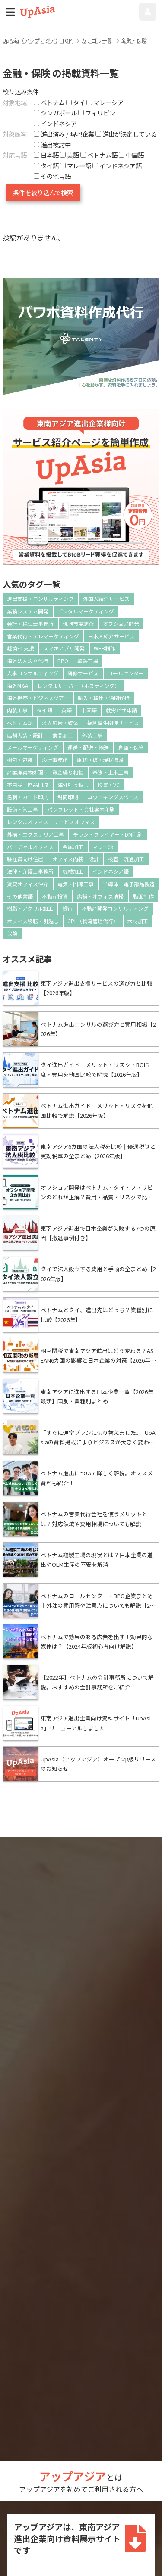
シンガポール (55, 112)
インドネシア (55, 123)
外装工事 (92, 735)
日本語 (46, 154)
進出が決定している (126, 133)
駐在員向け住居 (25, 858)
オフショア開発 (121, 623)
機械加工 (73, 871)
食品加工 (62, 735)
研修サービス (82, 673)
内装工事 (17, 710)
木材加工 (137, 920)
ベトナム (49, 102)
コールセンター (126, 673)
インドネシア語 (110, 871)
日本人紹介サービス (111, 636)
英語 (66, 710)
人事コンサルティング (32, 673)
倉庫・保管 (131, 747)
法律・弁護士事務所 (30, 871)
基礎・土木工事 (110, 772)
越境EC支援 (20, 648)
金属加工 (73, 846)
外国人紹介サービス (106, 598)
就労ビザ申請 (121, 710)
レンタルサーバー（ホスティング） (78, 685)
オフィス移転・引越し (33, 920)
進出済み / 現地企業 (64, 133)
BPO (62, 660)
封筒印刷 (67, 796)
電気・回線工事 (75, 883)
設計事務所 (55, 759)
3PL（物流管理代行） (93, 920)
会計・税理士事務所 (30, 623)
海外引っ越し (73, 784)
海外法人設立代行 (27, 660)
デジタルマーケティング (85, 611)
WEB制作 (104, 648)
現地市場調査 (78, 623)
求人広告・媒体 (60, 722)
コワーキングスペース (112, 796)
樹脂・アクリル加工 (30, 908)
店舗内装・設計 (25, 735)
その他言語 (20, 896)
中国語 (89, 710)
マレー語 (102, 846)
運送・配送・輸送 (88, 747)
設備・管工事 (22, 809)
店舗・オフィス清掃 (100, 896)
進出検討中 (52, 144)
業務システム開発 (27, 611)
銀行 (67, 908)
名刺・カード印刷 (27, 796)
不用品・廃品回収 (27, 784)
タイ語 (44, 710)
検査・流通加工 (126, 858)
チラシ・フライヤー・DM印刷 (108, 834)
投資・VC (109, 784)
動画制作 (143, 896)
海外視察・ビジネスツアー (38, 697)
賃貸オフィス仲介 (27, 883)
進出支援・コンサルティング (40, 598)
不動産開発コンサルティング (115, 908)
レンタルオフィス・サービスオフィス (51, 821)
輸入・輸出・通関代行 (104, 697)
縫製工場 (87, 660)
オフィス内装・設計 (75, 858)
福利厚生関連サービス (113, 722)
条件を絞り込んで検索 (43, 192)
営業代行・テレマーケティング (43, 636)
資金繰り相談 (67, 772)
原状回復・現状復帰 (100, 759)
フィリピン (96, 112)
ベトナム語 (20, 722)
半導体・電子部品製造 (129, 883)
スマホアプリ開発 (64, 648)
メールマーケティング (32, 747)
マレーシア (105, 102)
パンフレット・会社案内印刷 (81, 809)
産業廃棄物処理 (25, 772)
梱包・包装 (20, 759)
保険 (12, 933)
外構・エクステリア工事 (35, 834)
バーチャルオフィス (30, 846)
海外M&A (17, 685)
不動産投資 (55, 896)
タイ (75, 102)
